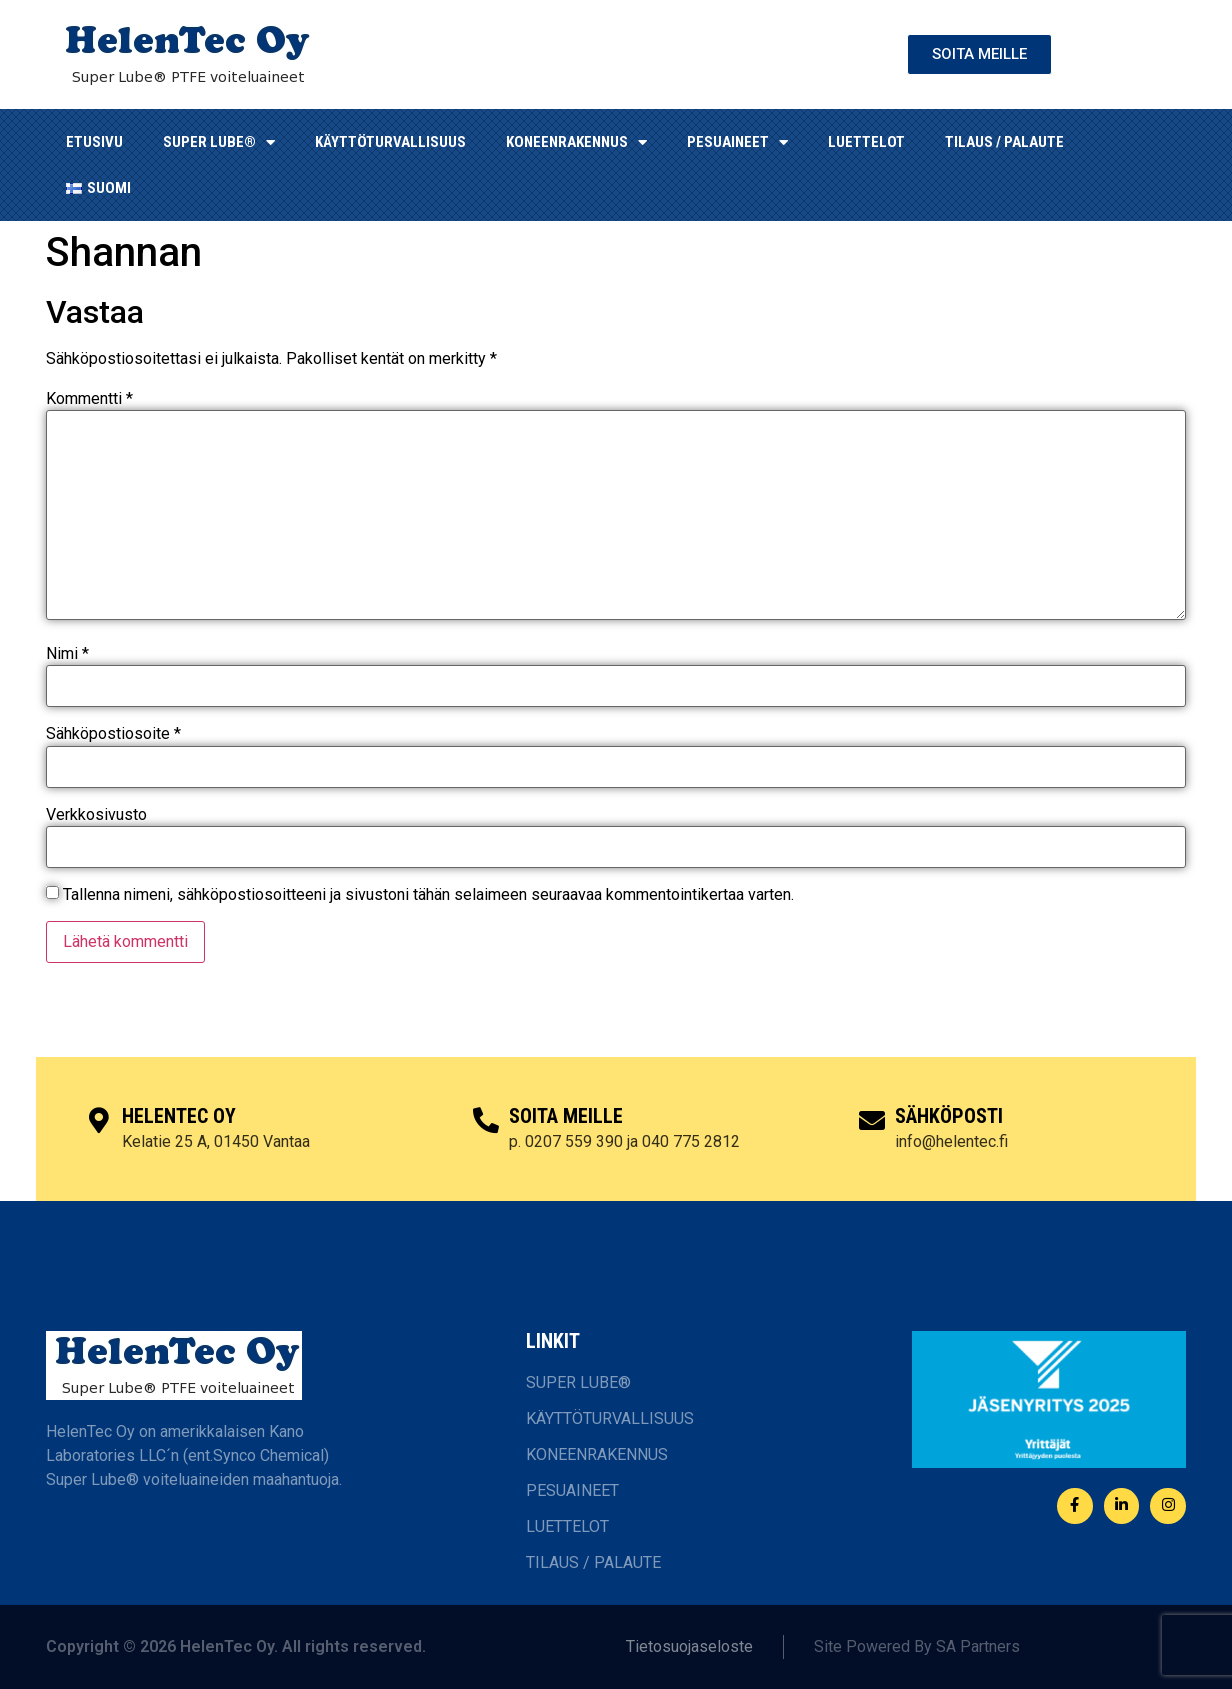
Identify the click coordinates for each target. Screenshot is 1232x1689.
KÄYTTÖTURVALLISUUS (390, 142)
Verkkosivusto (96, 815)
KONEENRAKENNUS (576, 142)
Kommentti (89, 399)
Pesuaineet (737, 142)
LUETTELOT (866, 142)
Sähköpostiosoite (113, 734)
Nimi (67, 654)
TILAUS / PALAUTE (1004, 142)
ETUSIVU (94, 142)
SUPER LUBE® (219, 142)
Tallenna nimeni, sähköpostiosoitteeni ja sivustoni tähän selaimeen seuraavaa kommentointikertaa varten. (428, 895)
